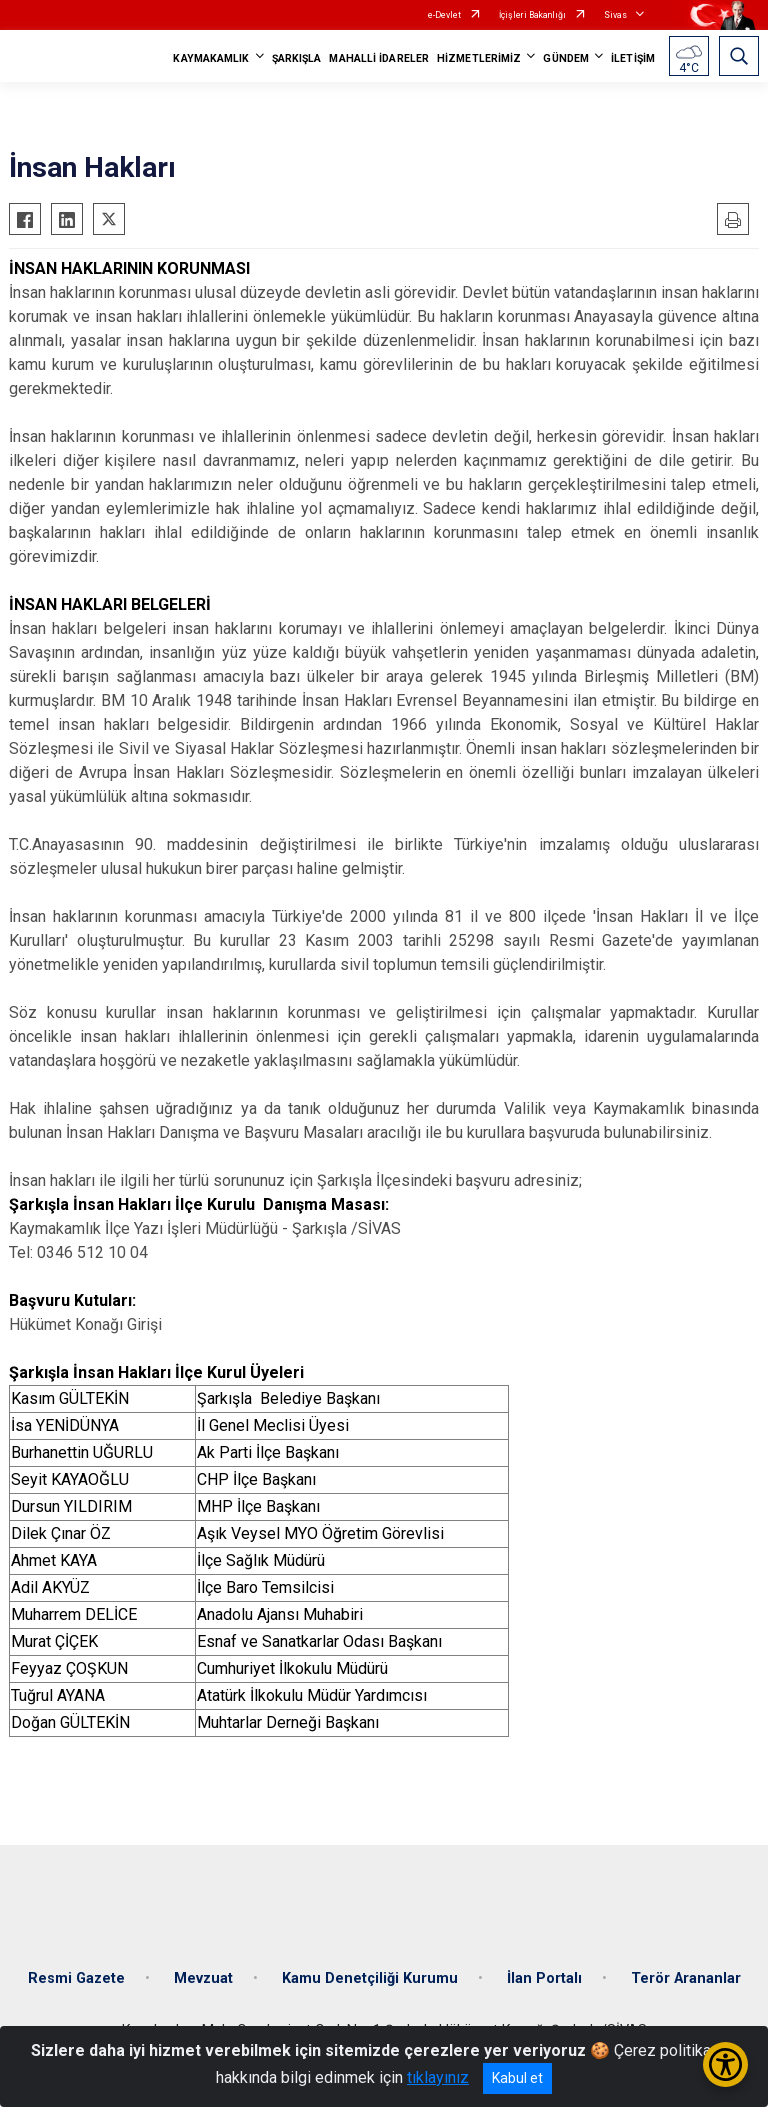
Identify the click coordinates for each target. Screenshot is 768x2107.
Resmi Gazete (76, 1978)
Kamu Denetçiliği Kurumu (370, 1978)
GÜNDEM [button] (566, 58)
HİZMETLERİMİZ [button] (479, 58)
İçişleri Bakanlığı (532, 15)
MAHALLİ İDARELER (379, 58)
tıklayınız (438, 2077)
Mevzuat (203, 1978)
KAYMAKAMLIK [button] (211, 58)
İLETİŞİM (633, 58)
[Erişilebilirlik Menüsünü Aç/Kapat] (725, 2064)
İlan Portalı (544, 1978)
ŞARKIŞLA (297, 58)
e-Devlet (444, 15)
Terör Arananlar (686, 1978)
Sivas (615, 15)
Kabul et (517, 2078)
